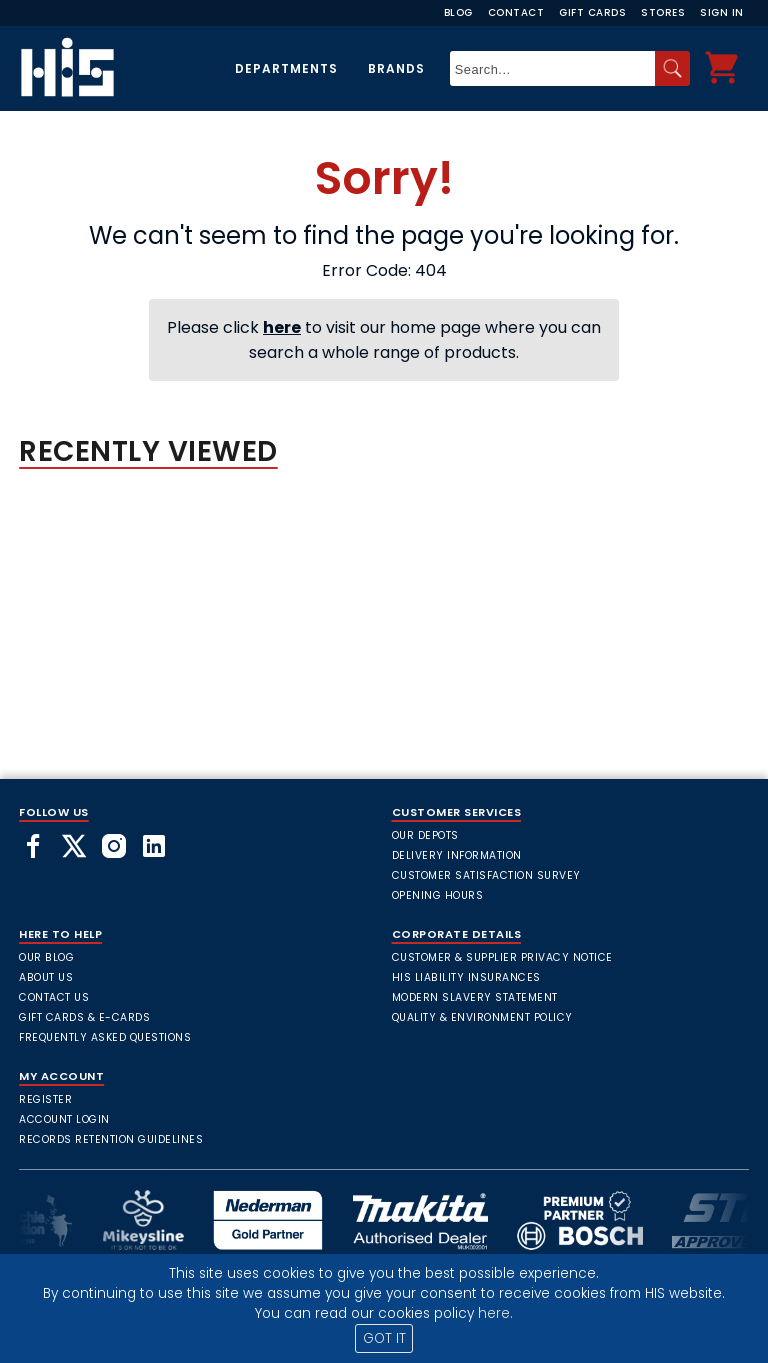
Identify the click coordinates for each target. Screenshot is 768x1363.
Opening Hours (438, 895)
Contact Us (54, 997)
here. (495, 1313)
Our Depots (425, 835)
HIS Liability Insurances (466, 977)
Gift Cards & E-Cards (84, 1017)
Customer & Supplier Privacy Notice (502, 957)
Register (45, 1099)
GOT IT (384, 1338)
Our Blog (46, 957)
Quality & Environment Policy (482, 1017)
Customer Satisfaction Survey (486, 875)
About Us (46, 977)
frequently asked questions (105, 1037)
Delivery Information (457, 855)
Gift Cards (592, 12)
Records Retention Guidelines (111, 1139)
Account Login (64, 1119)
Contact (516, 12)
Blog (458, 12)
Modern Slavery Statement (475, 997)
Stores (663, 12)
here (282, 327)
